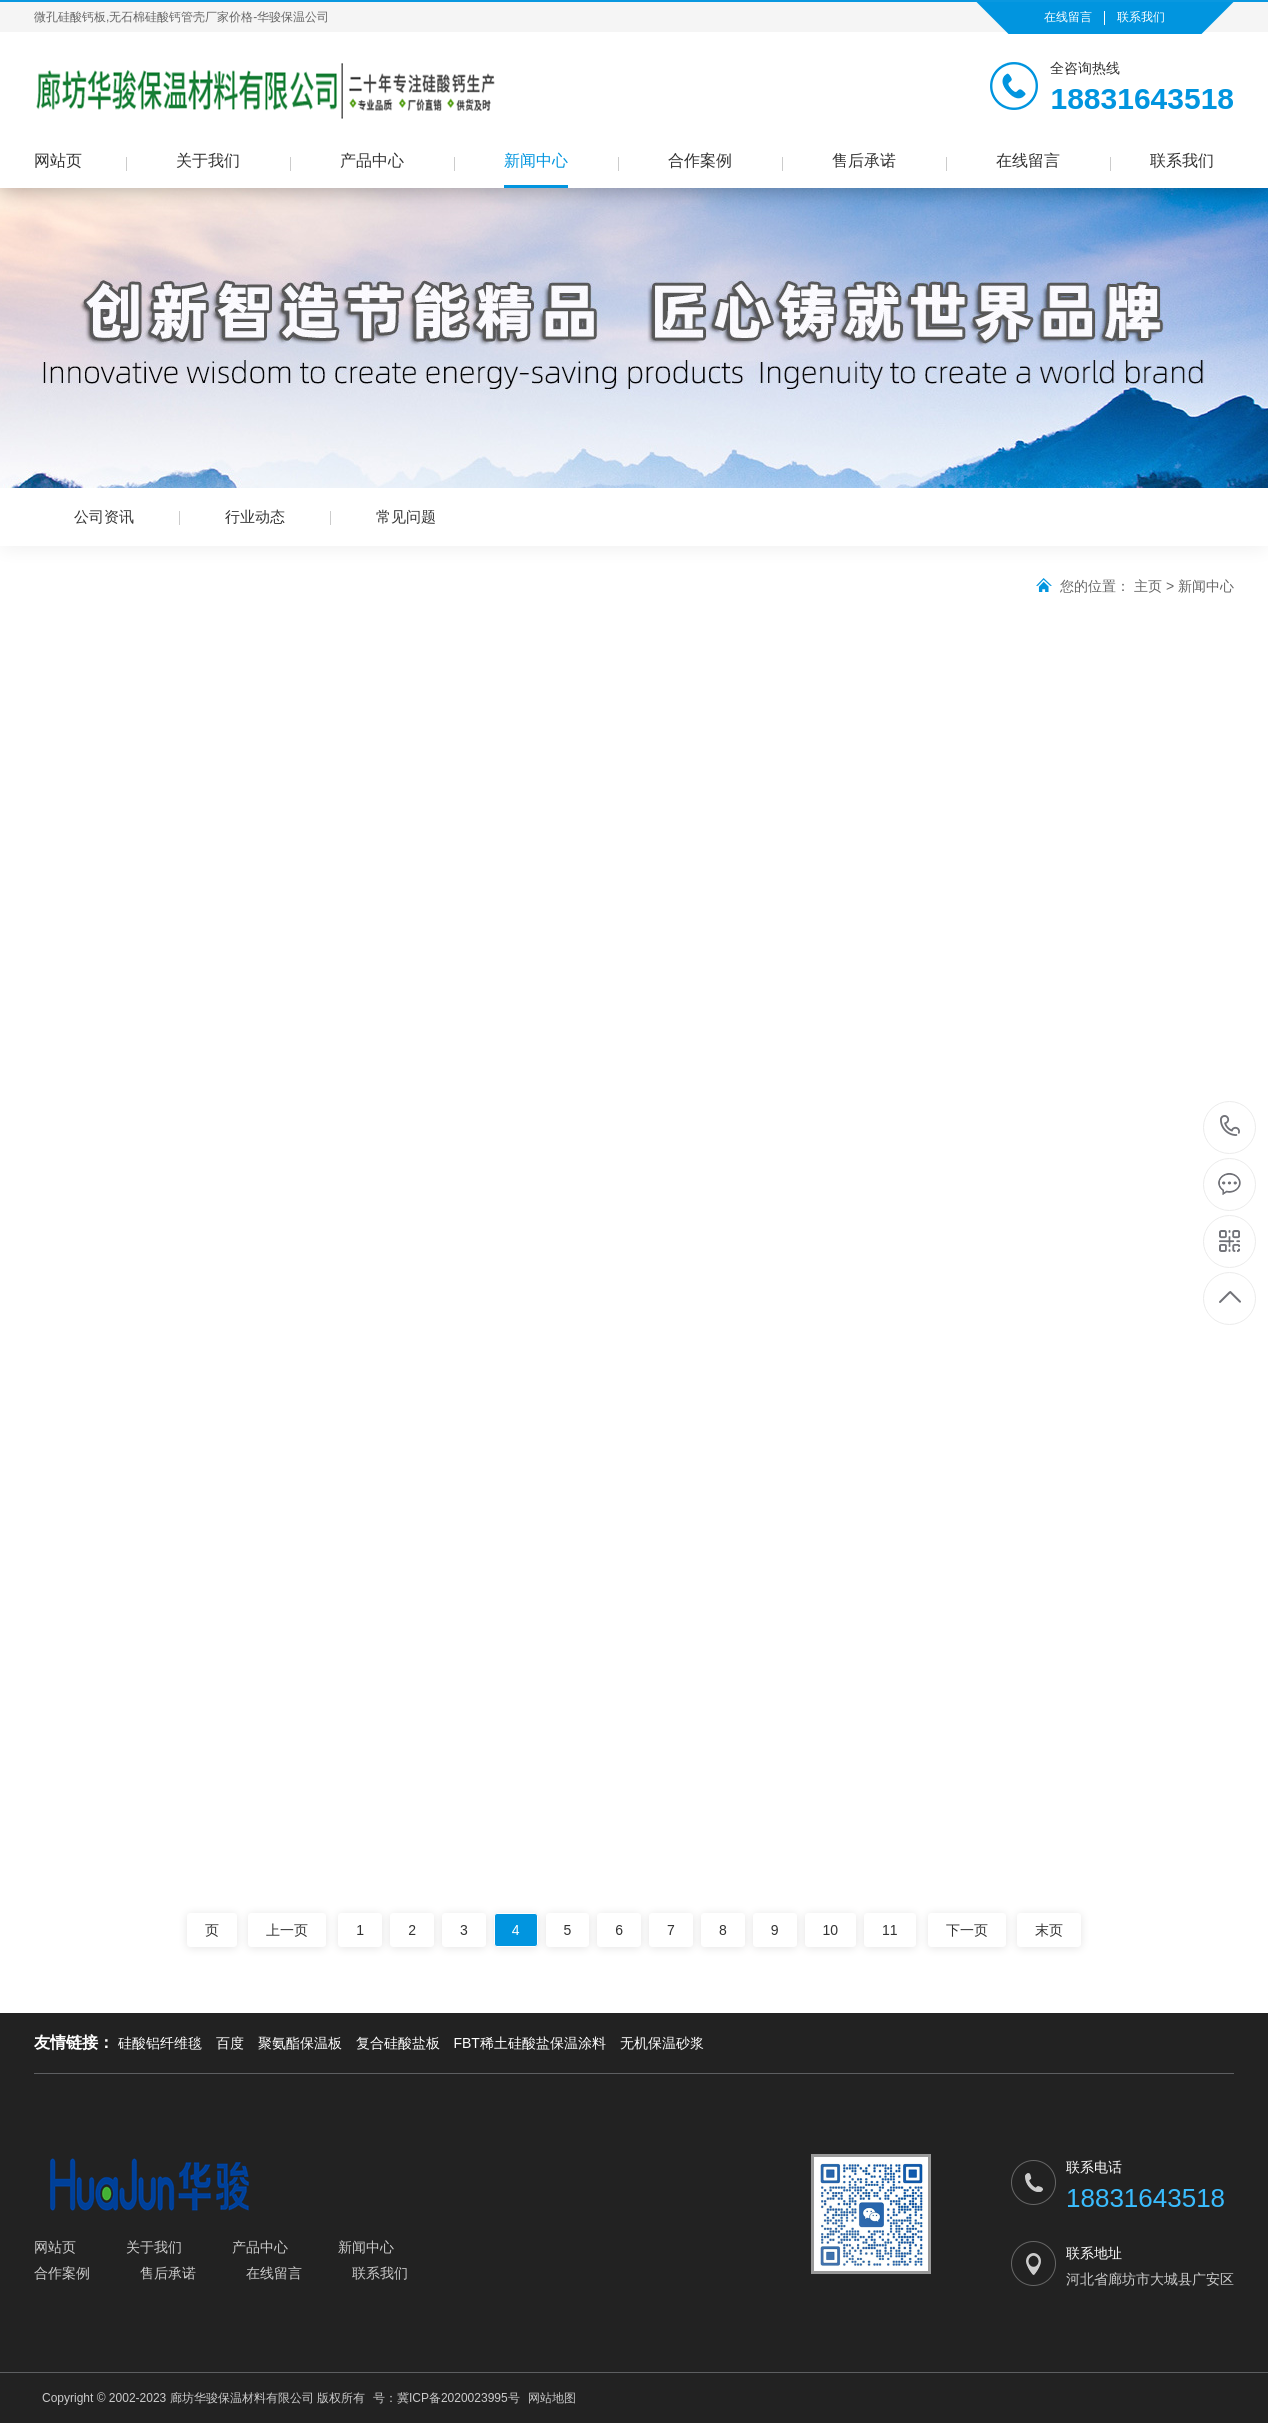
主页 (1148, 586)
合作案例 (700, 160)
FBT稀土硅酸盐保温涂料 (529, 2043)
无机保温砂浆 (662, 2043)
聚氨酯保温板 (300, 2043)
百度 (230, 2043)
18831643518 (1230, 1126)
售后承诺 (864, 160)
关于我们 (208, 160)
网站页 (58, 160)
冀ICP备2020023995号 (458, 2398)
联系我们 (1141, 17)
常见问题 (406, 516)
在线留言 (1068, 17)
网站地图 (552, 2398)
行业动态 (255, 516)
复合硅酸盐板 (398, 2043)
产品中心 (372, 160)
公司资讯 (104, 516)
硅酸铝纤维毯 (160, 2043)
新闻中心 (536, 160)
